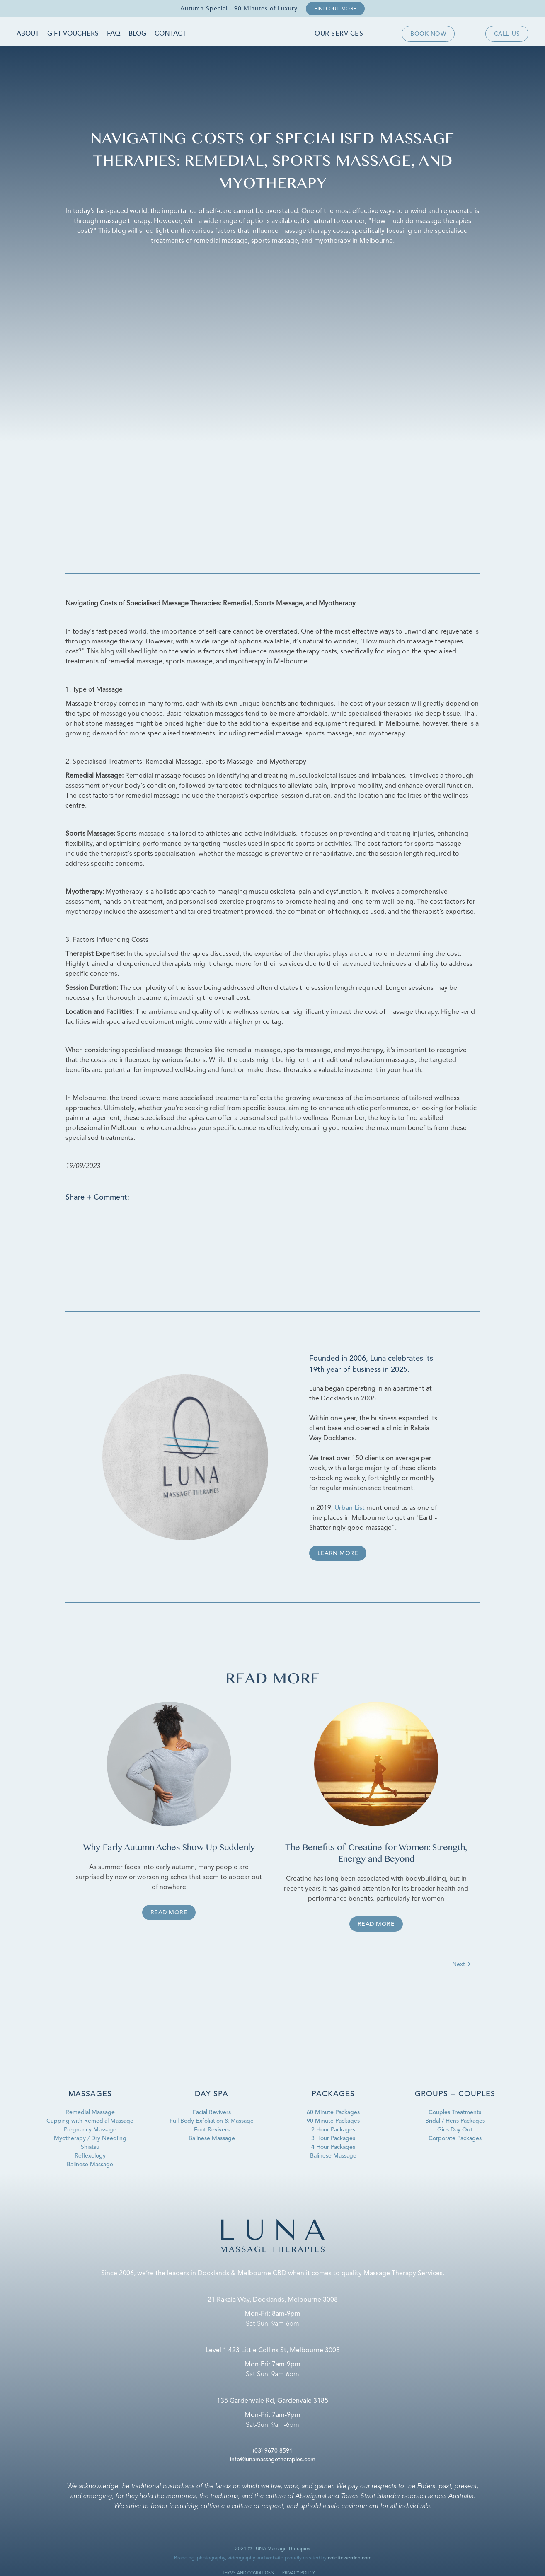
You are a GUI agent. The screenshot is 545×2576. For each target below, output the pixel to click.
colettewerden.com (349, 2558)
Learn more (337, 1553)
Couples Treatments (455, 2112)
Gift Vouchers (73, 34)
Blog (137, 34)
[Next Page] (462, 1965)
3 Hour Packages (333, 2138)
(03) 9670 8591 (273, 2451)
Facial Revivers (212, 2112)
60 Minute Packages (333, 2112)
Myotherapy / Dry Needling (90, 2138)
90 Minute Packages (333, 2121)
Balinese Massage (90, 2164)
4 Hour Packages (333, 2147)
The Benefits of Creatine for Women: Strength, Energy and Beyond (376, 1854)
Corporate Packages (455, 2138)
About (28, 34)
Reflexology (90, 2156)
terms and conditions (248, 2573)
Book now (428, 34)
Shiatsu (90, 2147)
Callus (507, 34)
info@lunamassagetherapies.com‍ (272, 2459)
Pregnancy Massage (90, 2130)
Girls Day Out (454, 2130)
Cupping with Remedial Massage (89, 2121)
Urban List (349, 1508)
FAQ (113, 34)
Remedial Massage (90, 2112)
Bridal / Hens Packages (455, 2121)
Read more (169, 1913)
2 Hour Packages (333, 2130)
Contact (170, 34)
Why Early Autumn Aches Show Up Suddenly (169, 1848)
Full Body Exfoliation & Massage (212, 2121)
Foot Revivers (212, 2130)
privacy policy (298, 2573)
